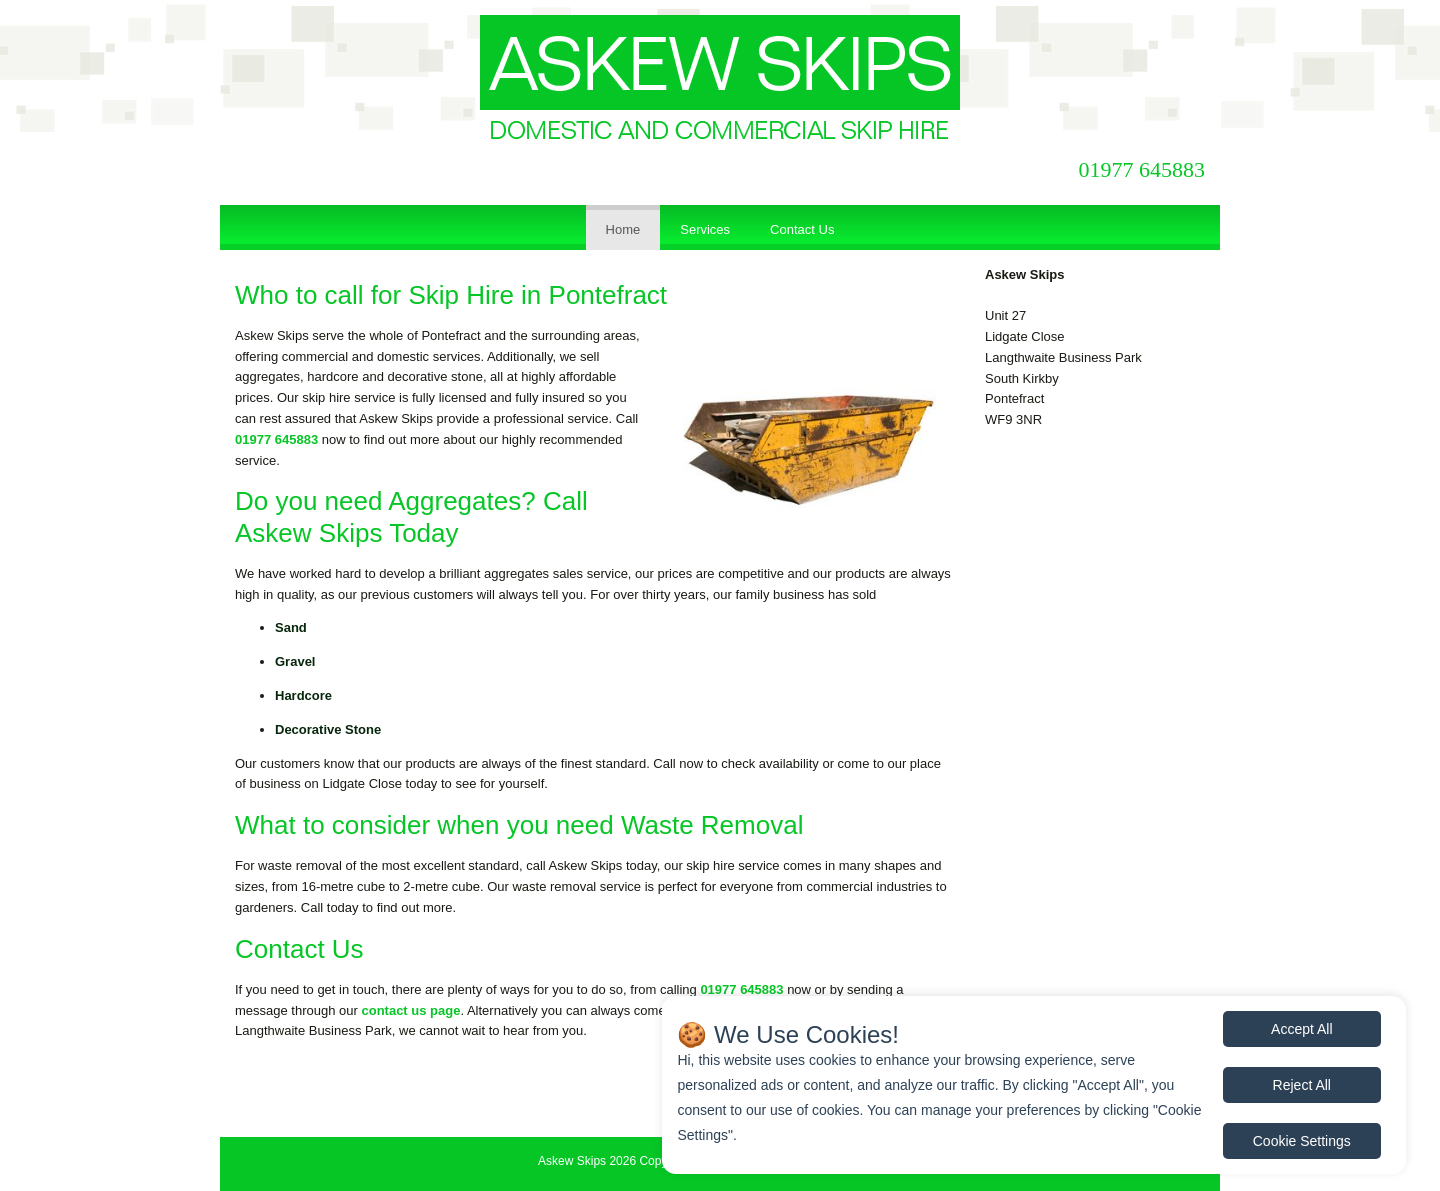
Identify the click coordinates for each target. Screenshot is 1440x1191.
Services (705, 229)
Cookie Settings (1302, 1141)
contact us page (410, 1010)
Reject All (1302, 1085)
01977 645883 (1142, 169)
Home (623, 229)
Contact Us (802, 229)
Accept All (1301, 1029)
